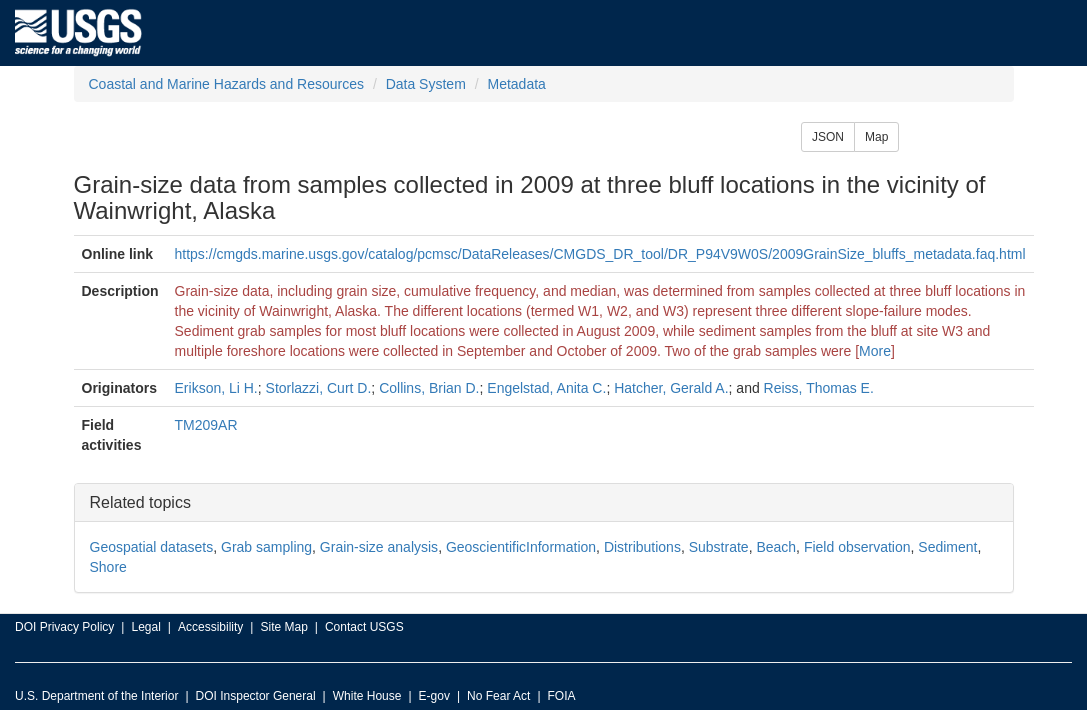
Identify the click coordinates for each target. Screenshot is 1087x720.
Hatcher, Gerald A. (671, 388)
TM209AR (206, 425)
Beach (776, 547)
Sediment (947, 547)
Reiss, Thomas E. (819, 388)
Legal (145, 627)
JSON (828, 137)
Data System (426, 84)
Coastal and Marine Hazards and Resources (226, 84)
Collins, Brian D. (429, 388)
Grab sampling (266, 547)
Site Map (283, 627)
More (875, 351)
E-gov (434, 696)
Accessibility (210, 627)
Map (876, 137)
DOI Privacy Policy (64, 627)
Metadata (516, 84)
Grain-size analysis (379, 547)
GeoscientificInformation (521, 547)
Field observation (857, 547)
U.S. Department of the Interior (96, 696)
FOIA (562, 696)
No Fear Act (498, 696)
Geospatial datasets (152, 547)
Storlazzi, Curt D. (319, 388)
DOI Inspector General (256, 696)
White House (367, 696)
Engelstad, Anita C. (546, 388)
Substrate (719, 547)
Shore (108, 567)
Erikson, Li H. (216, 388)
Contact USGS (364, 627)
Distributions (642, 547)
